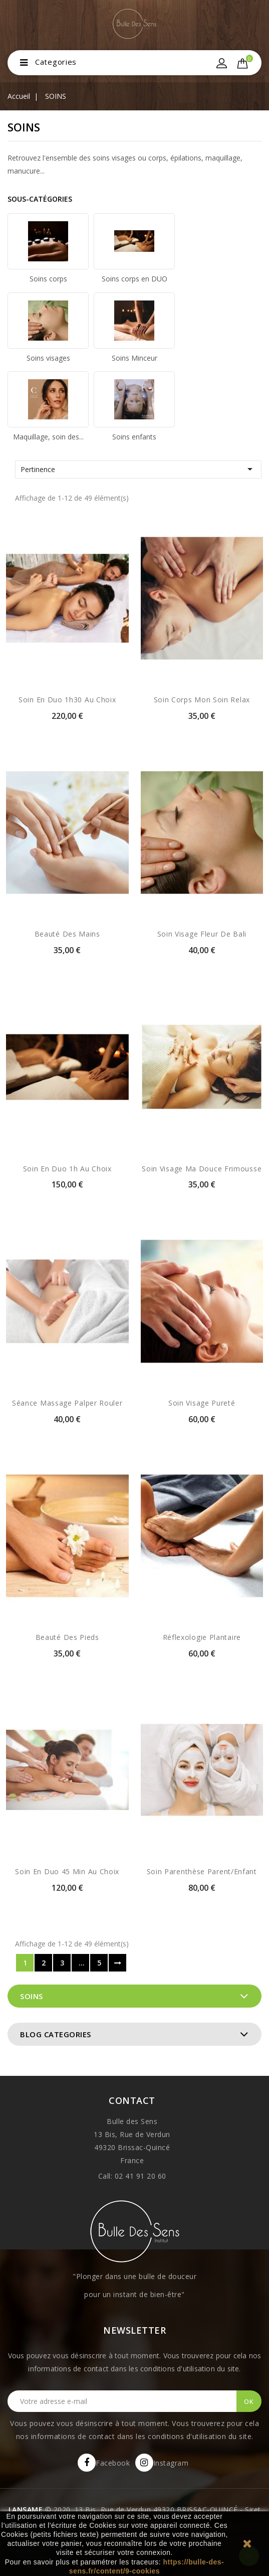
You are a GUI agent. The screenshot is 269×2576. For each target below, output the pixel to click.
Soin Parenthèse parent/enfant (202, 1871)
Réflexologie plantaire (202, 1637)
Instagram (171, 2463)
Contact (132, 2100)
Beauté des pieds (67, 1637)
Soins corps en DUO (134, 278)
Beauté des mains (67, 934)
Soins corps (48, 278)
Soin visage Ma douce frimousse (201, 1168)
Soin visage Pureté (201, 1403)
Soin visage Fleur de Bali (202, 934)
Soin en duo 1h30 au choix (67, 699)
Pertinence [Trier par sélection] (138, 469)
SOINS (31, 1996)
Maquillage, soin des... (48, 436)
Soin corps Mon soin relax (202, 699)
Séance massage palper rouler (67, 1403)
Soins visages (48, 358)
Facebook (113, 2463)
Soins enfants (134, 436)
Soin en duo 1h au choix (67, 1168)
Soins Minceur (134, 358)
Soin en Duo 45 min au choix (67, 1871)
